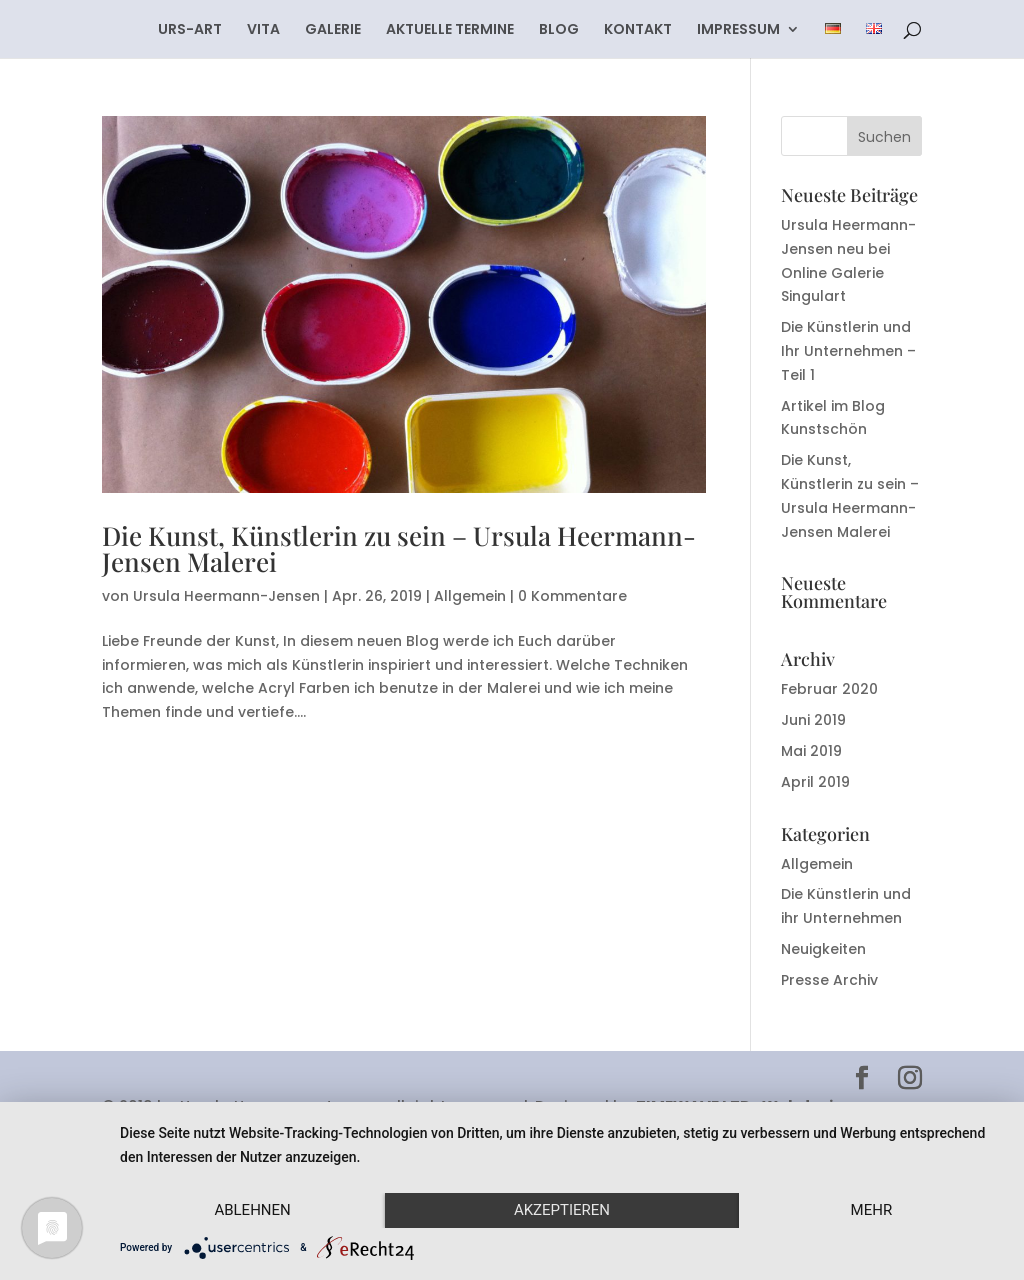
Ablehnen (252, 1210)
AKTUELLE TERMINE (450, 30)
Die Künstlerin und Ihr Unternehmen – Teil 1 (848, 351)
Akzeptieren (562, 1210)
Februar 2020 (829, 689)
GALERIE (333, 30)
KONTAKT (638, 30)
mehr (872, 1210)
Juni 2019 (813, 720)
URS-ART (190, 30)
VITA (263, 30)
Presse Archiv (829, 980)
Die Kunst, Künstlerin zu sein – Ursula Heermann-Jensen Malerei (399, 548)
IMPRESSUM (738, 30)
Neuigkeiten (823, 949)
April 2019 (815, 782)
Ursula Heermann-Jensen (226, 596)
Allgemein (470, 596)
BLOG (559, 30)
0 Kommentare (572, 596)
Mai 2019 (811, 751)
